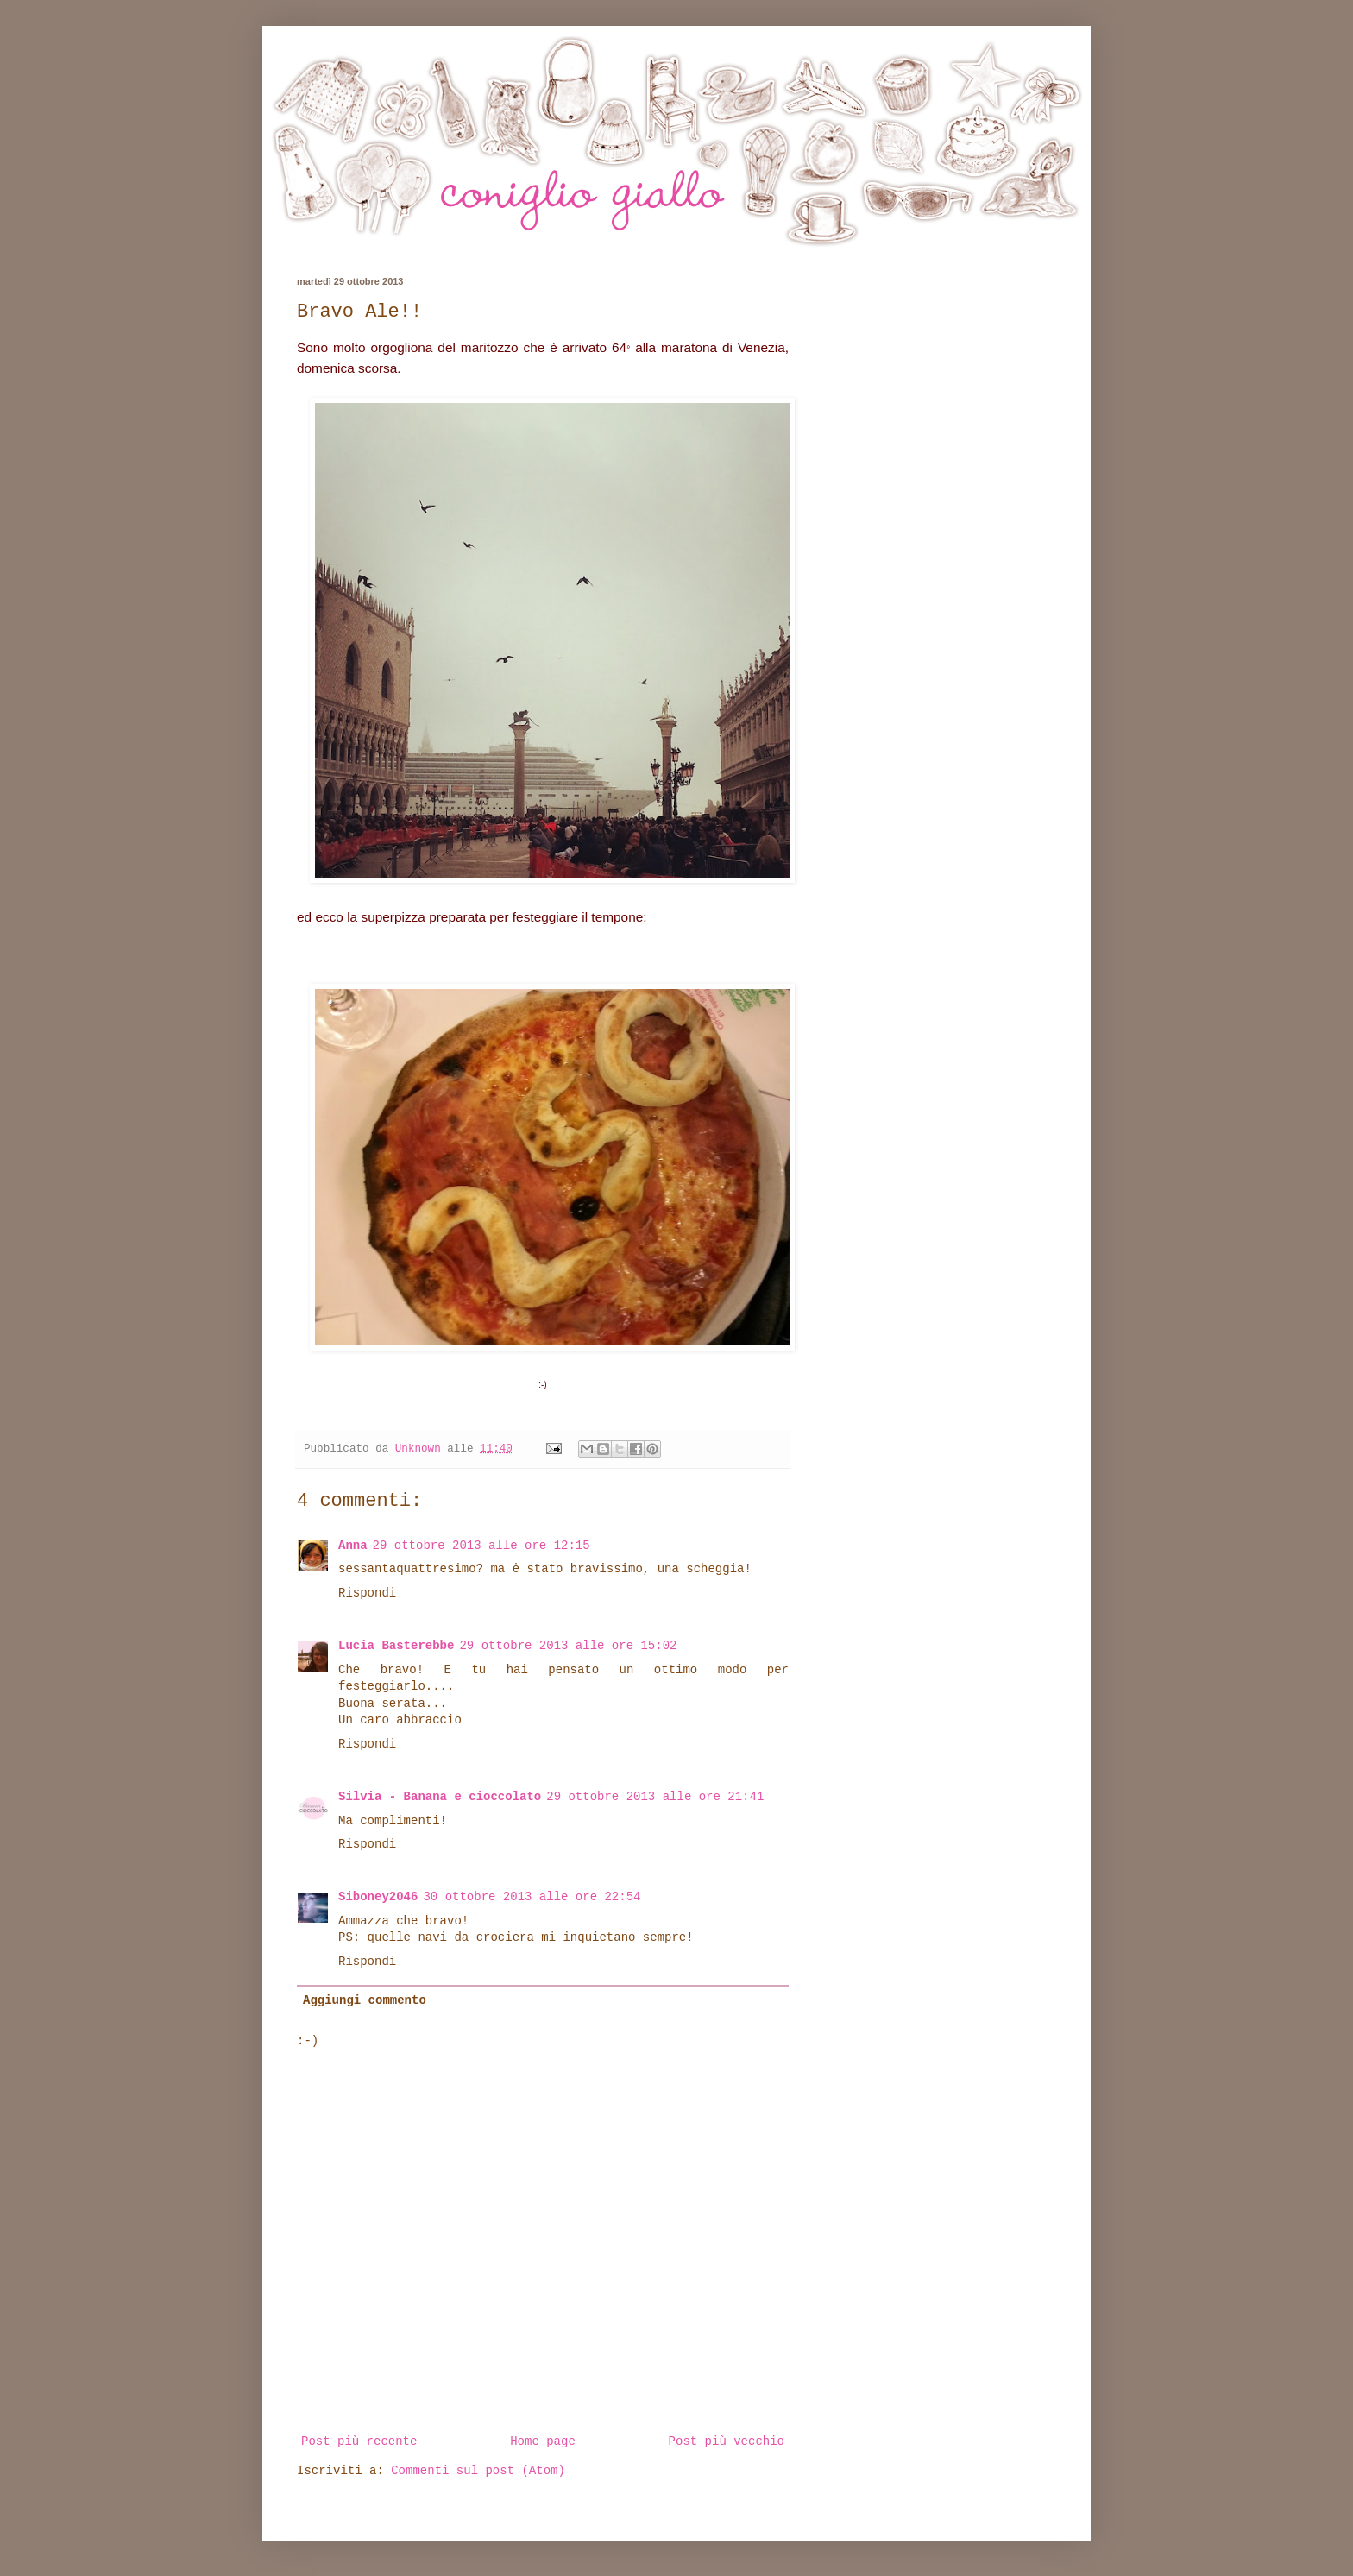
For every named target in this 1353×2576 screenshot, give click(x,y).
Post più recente (359, 2441)
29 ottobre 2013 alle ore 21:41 (655, 1797)
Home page (543, 2441)
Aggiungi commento (364, 2000)
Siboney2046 (378, 1897)
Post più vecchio (726, 2441)
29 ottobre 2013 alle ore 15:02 (567, 1646)
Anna (353, 1546)
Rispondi (367, 1593)
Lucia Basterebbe (396, 1646)
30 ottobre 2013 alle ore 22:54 (531, 1897)
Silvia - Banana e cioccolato (439, 1797)
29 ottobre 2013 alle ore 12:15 (481, 1546)
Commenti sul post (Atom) (478, 2471)
